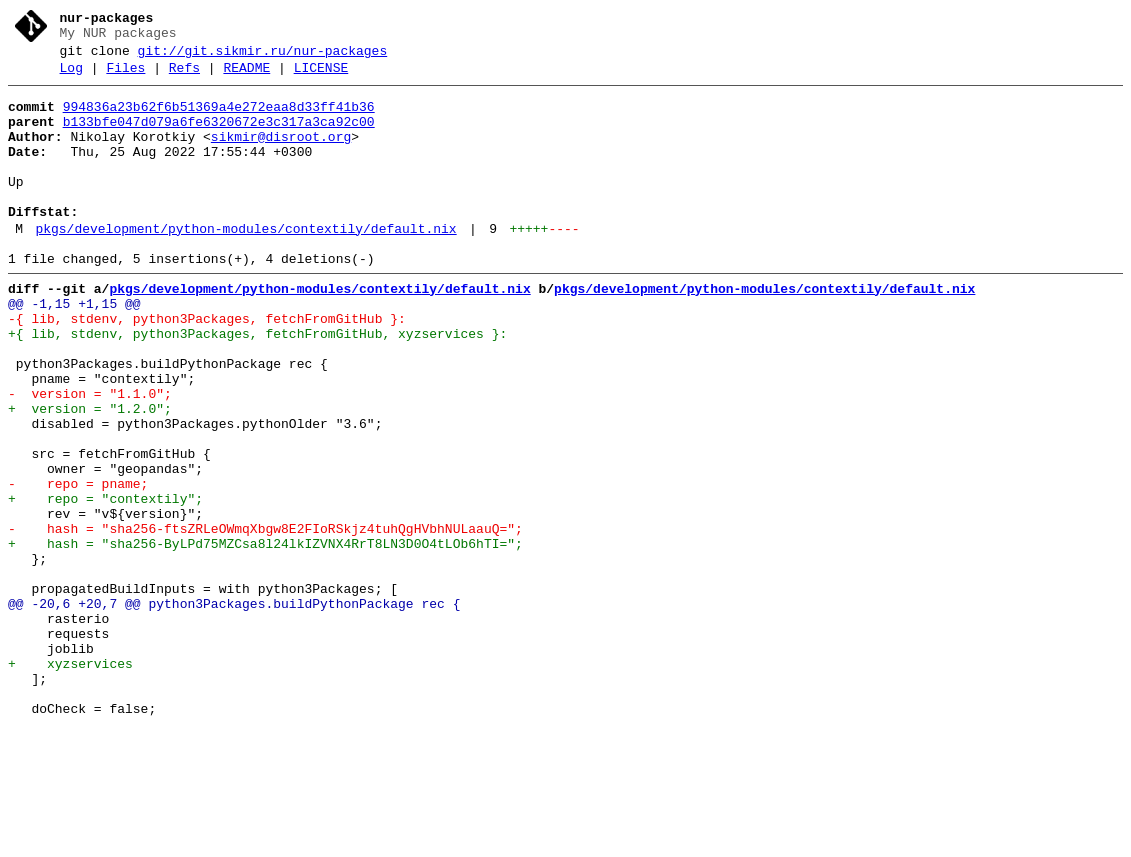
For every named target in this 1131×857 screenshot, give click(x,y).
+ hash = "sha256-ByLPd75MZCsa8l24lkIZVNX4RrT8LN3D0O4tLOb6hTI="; (265, 637)
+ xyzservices (70, 781)
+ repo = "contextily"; (105, 583)
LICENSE (321, 77)
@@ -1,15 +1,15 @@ (74, 349)
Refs (184, 77)
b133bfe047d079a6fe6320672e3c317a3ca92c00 (219, 137)
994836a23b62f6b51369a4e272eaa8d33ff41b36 (219, 119)
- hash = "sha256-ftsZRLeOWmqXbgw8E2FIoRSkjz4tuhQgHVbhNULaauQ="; (265, 619)
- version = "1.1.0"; (90, 457)
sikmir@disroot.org (281, 155)
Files (125, 77)
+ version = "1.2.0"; (90, 475)
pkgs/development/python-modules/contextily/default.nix (245, 265)
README (246, 77)
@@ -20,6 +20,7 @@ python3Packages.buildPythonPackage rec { (234, 709)
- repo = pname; (78, 565)
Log (71, 77)
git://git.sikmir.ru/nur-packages (263, 57)
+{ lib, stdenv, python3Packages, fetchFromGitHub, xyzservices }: (257, 385)
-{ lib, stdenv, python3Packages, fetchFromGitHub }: (207, 367)
